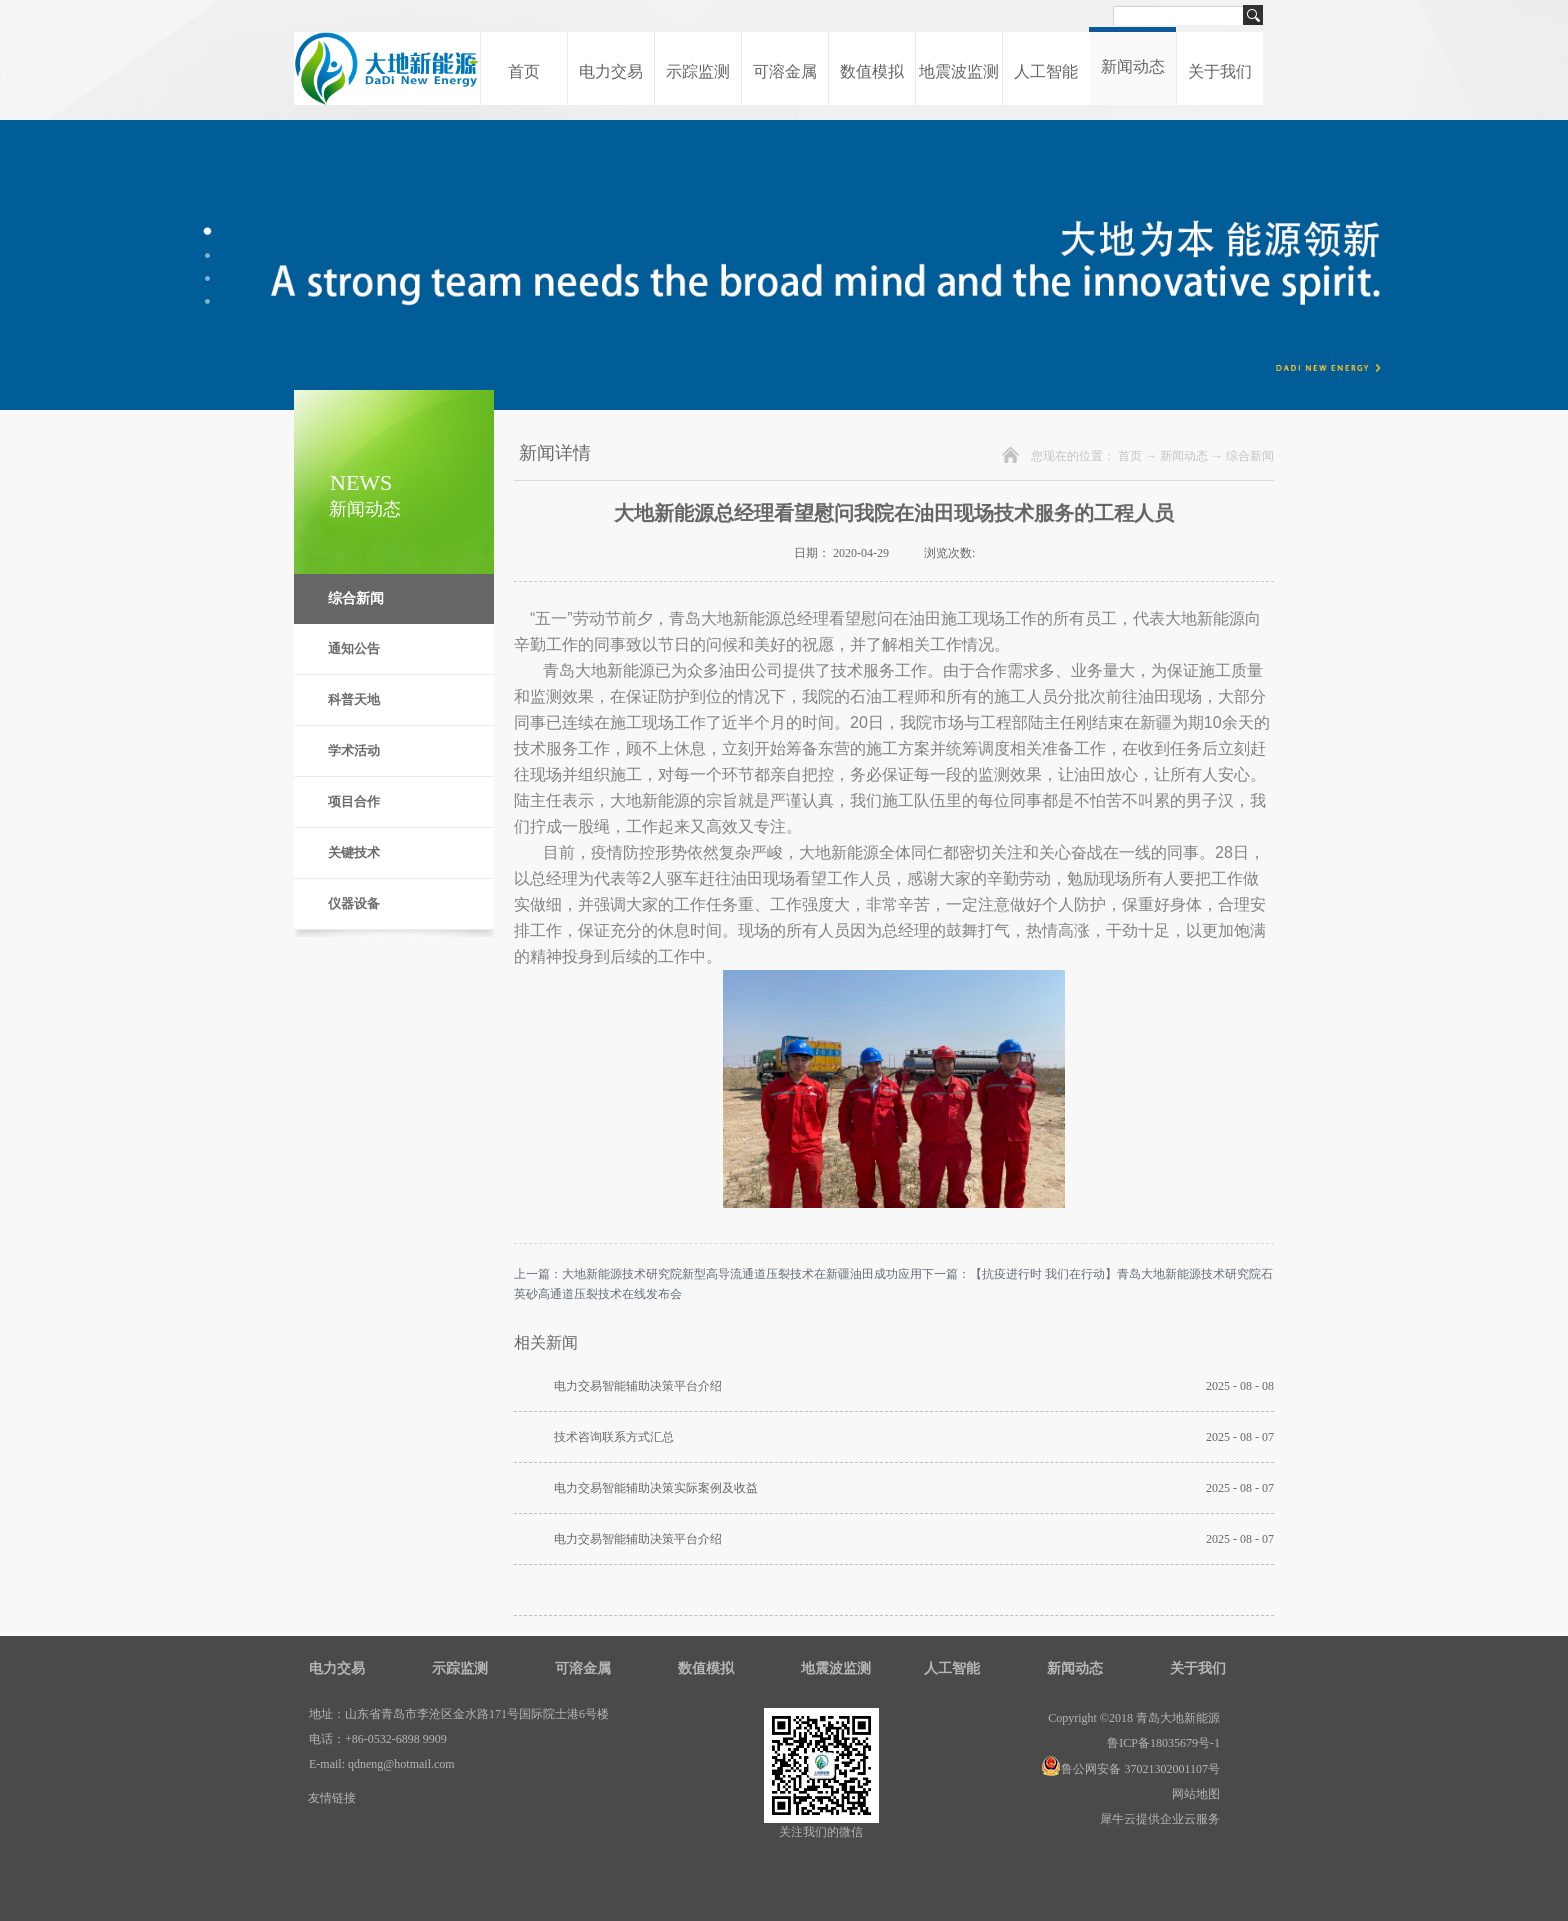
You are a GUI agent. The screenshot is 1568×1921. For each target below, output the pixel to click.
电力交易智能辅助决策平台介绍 (638, 1386)
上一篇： (718, 1274)
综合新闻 (1250, 456)
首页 (524, 71)
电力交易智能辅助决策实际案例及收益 (656, 1488)
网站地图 (1193, 1794)
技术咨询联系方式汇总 (614, 1437)
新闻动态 (1184, 456)
